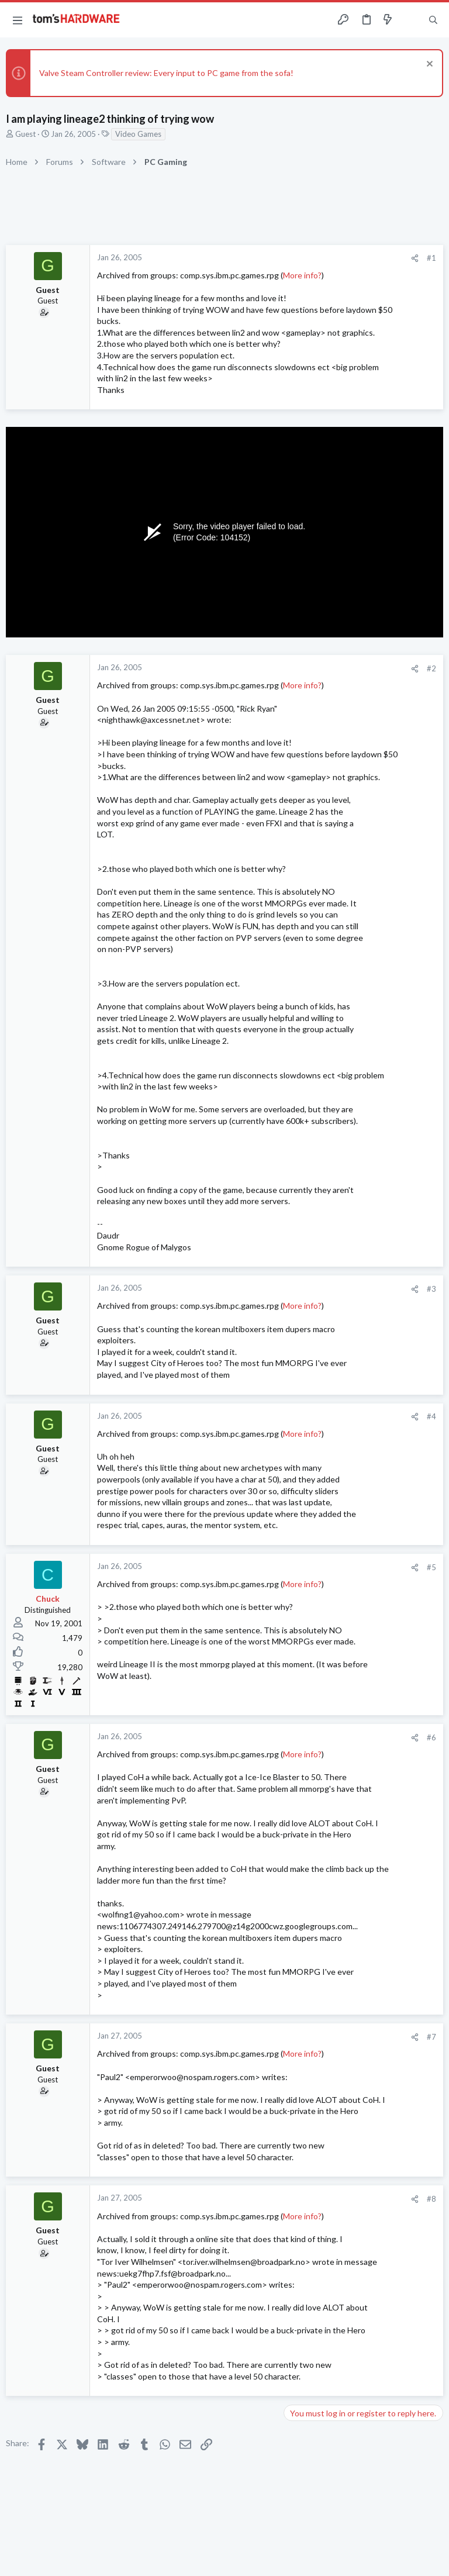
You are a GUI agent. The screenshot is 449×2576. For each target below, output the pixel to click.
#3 (431, 1289)
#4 (431, 1416)
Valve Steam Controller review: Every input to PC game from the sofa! (166, 73)
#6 (431, 1737)
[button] (17, 20)
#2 (431, 668)
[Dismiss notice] (428, 65)
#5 (431, 1567)
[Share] (415, 258)
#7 (431, 2037)
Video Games (138, 134)
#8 (431, 2198)
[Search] (433, 20)
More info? (302, 275)
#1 (431, 258)
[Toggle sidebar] (410, 19)
